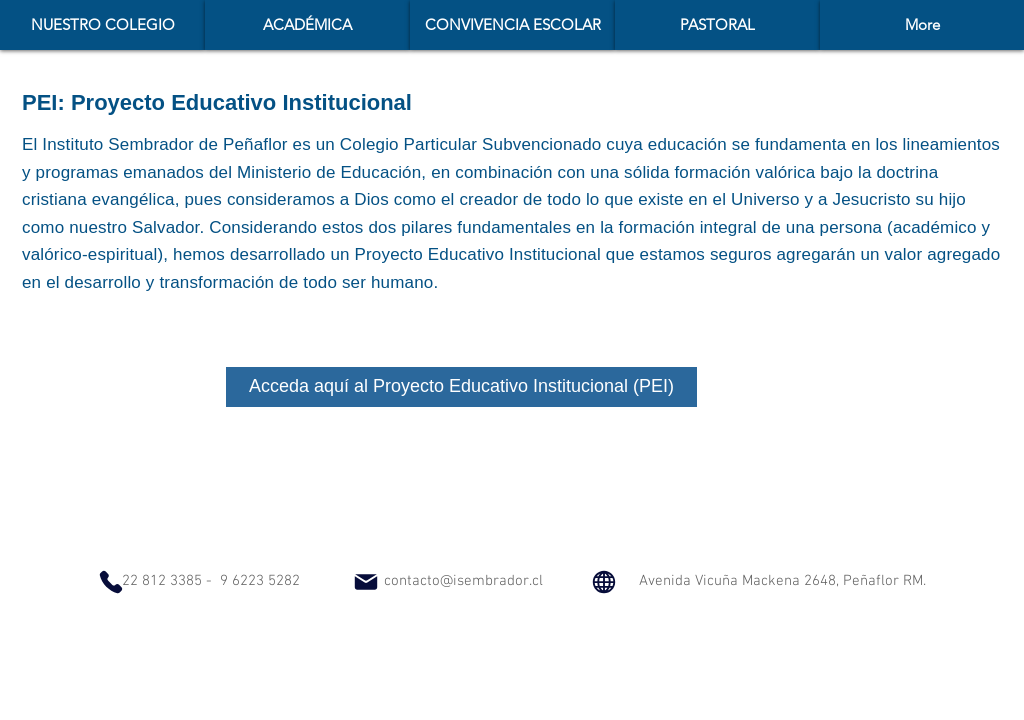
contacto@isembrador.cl (463, 581)
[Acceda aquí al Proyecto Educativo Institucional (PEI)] (461, 387)
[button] (307, 25)
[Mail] (366, 582)
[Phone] (111, 582)
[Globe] (604, 581)
